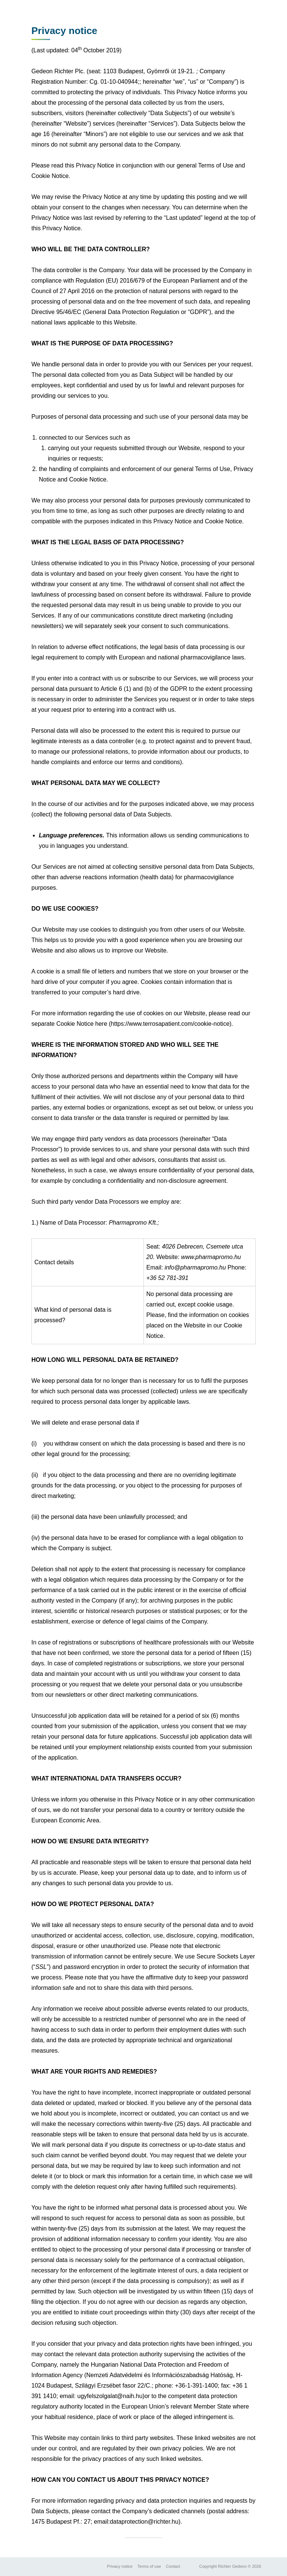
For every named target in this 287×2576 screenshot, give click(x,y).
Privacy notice (119, 2566)
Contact (173, 2566)
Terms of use (149, 2566)
